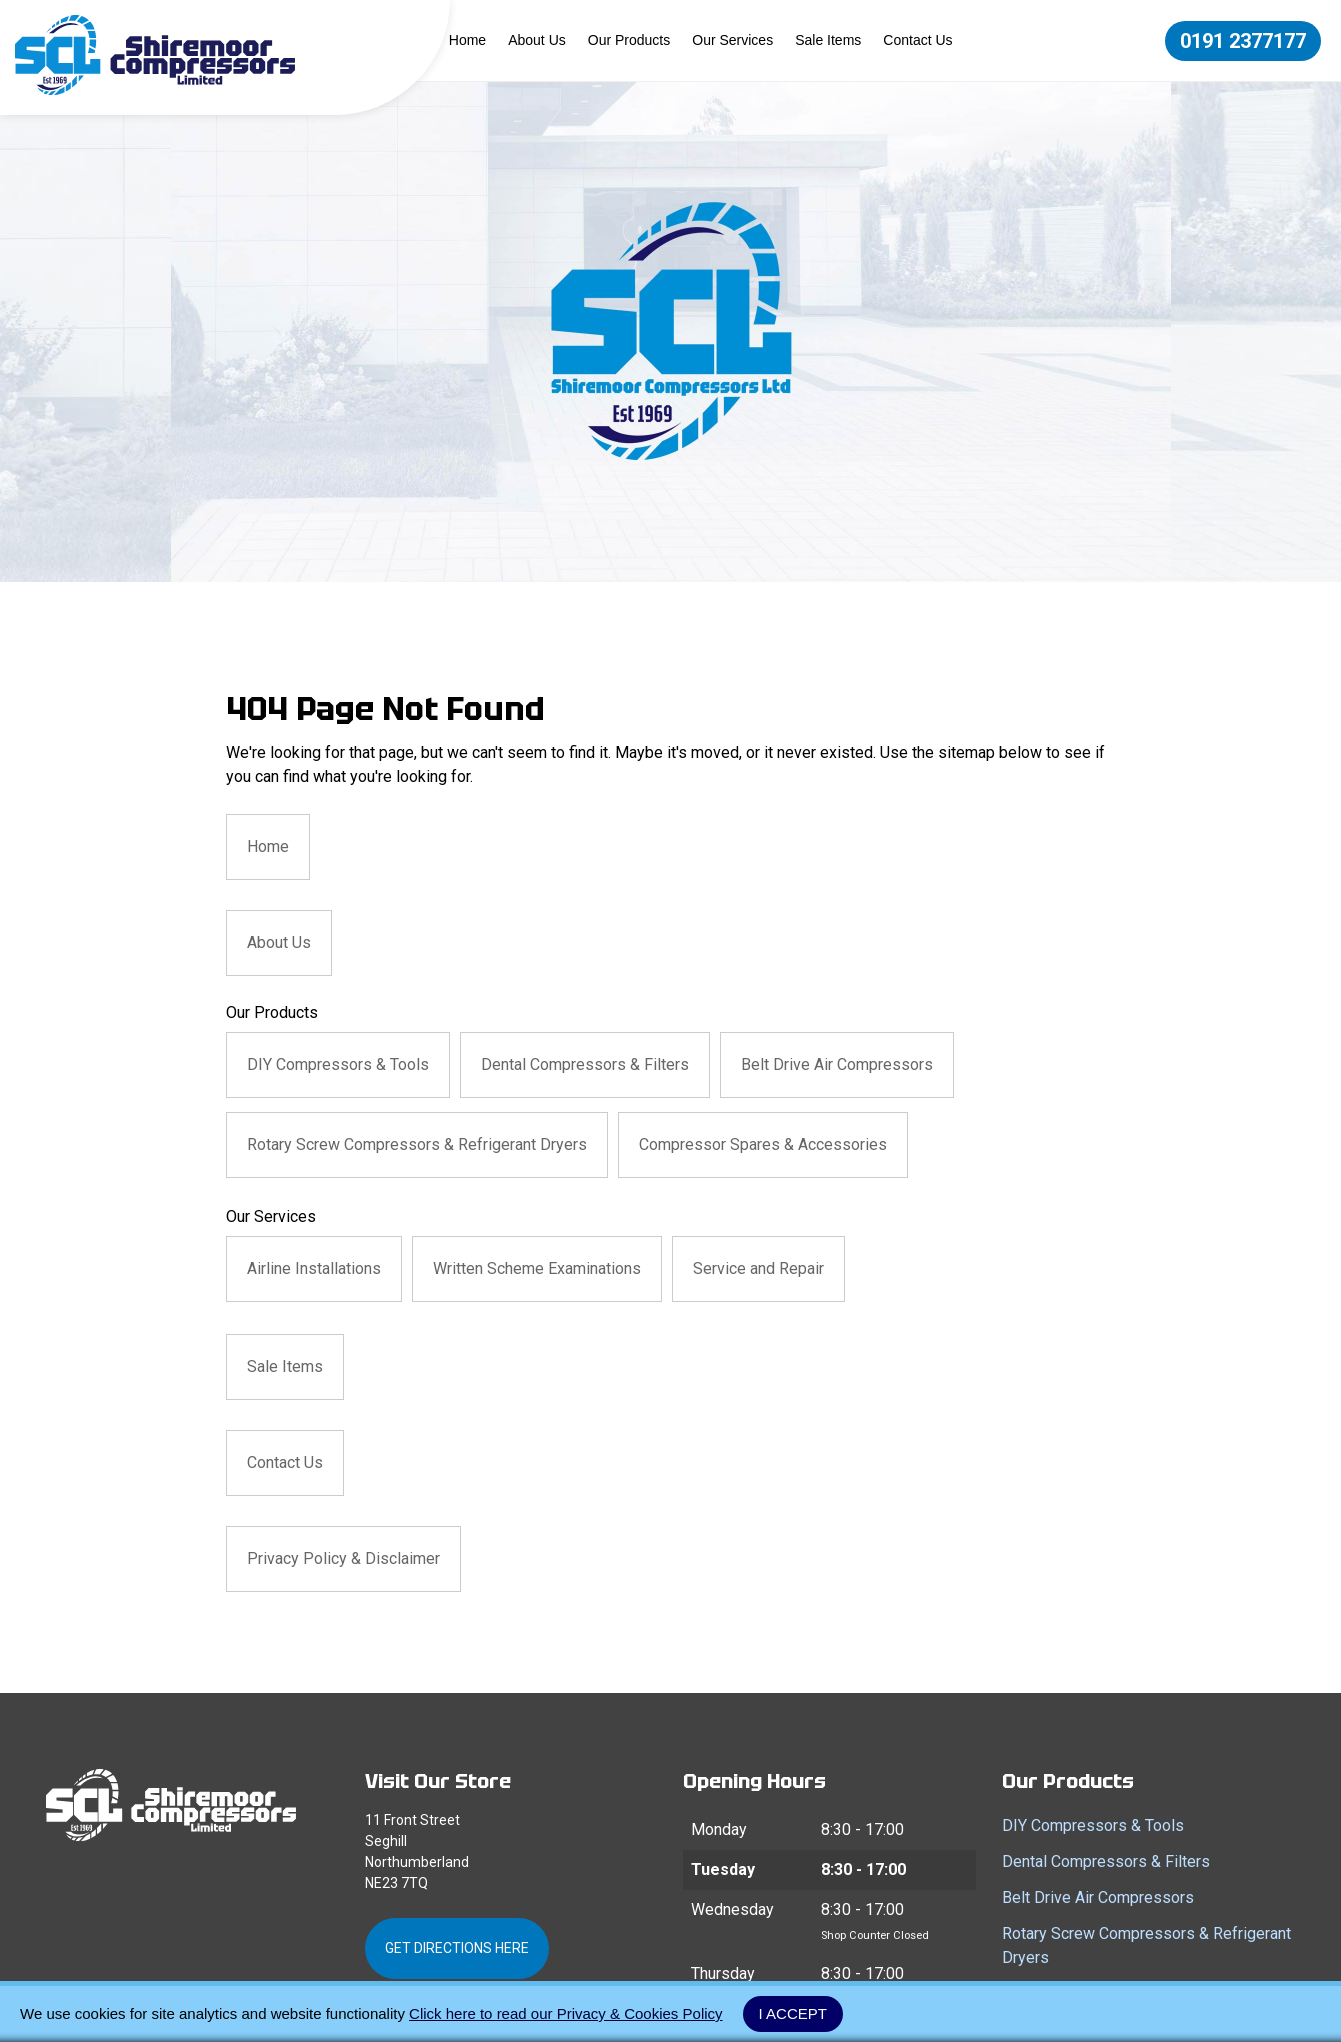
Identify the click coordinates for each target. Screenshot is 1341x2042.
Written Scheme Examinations (537, 1268)
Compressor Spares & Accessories (763, 1144)
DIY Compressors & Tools (338, 1064)
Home (467, 40)
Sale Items (828, 40)
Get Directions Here (457, 1948)
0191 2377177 (1243, 41)
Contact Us (917, 40)
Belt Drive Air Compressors (837, 1064)
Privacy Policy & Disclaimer (343, 1558)
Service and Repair (758, 1268)
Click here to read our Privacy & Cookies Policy (565, 2013)
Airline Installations (314, 1268)
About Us (537, 40)
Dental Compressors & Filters (585, 1064)
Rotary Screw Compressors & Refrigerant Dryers (417, 1144)
